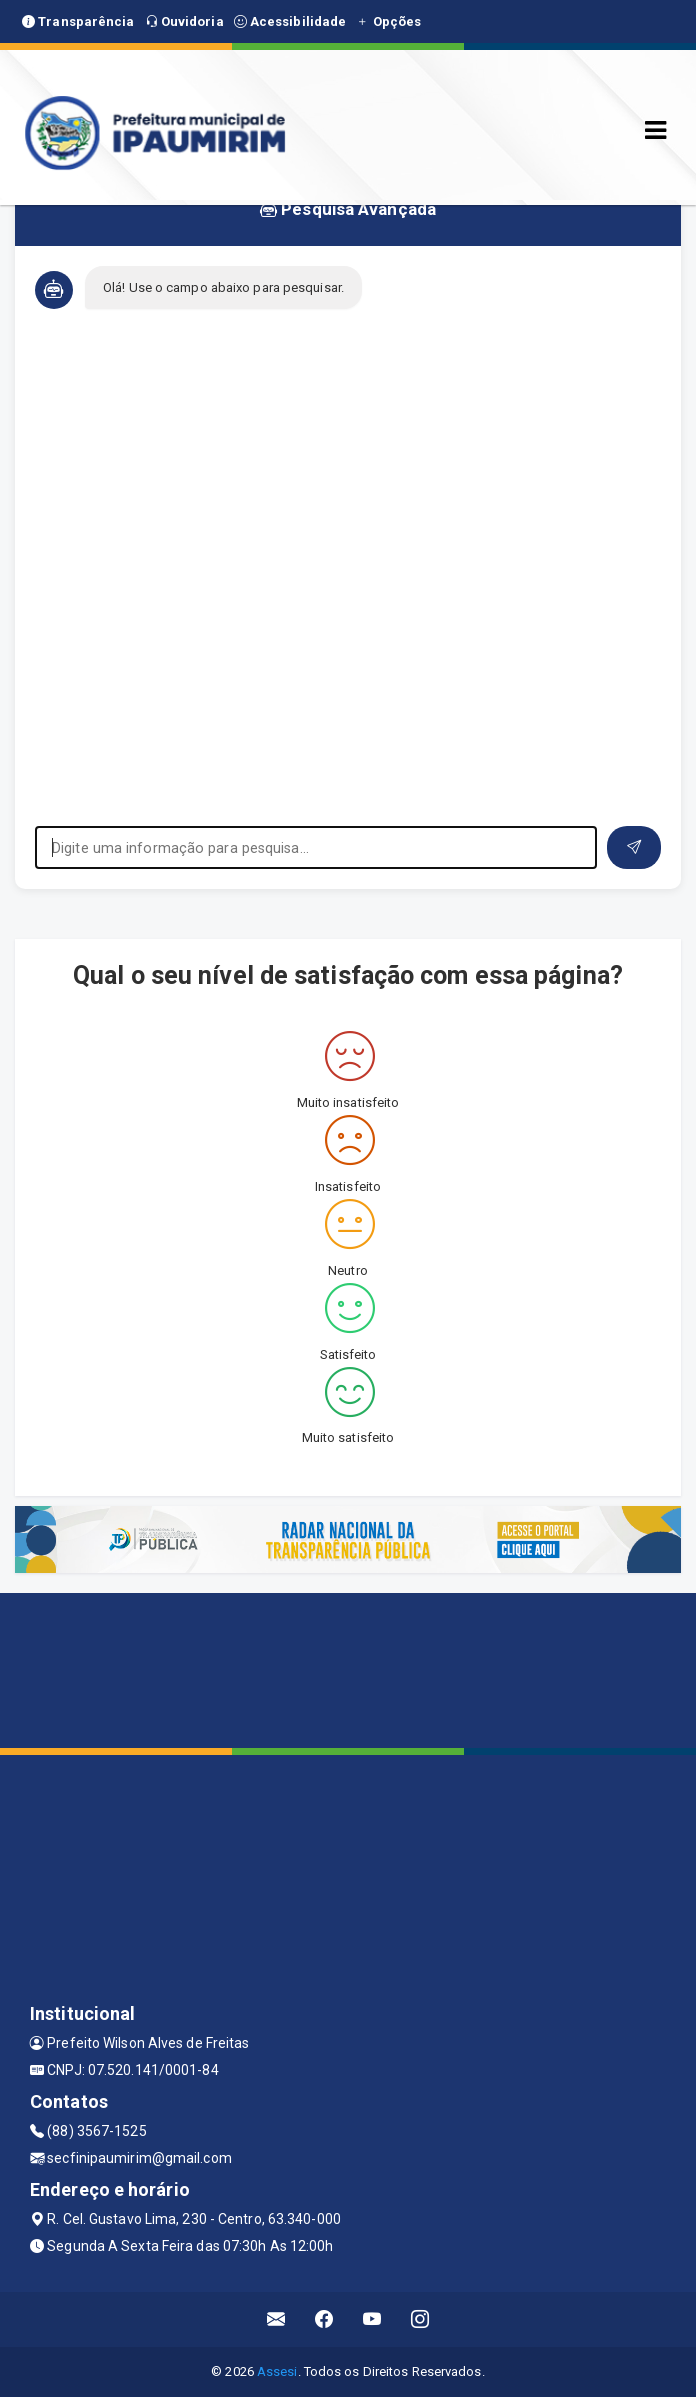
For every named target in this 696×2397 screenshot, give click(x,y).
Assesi (277, 2371)
